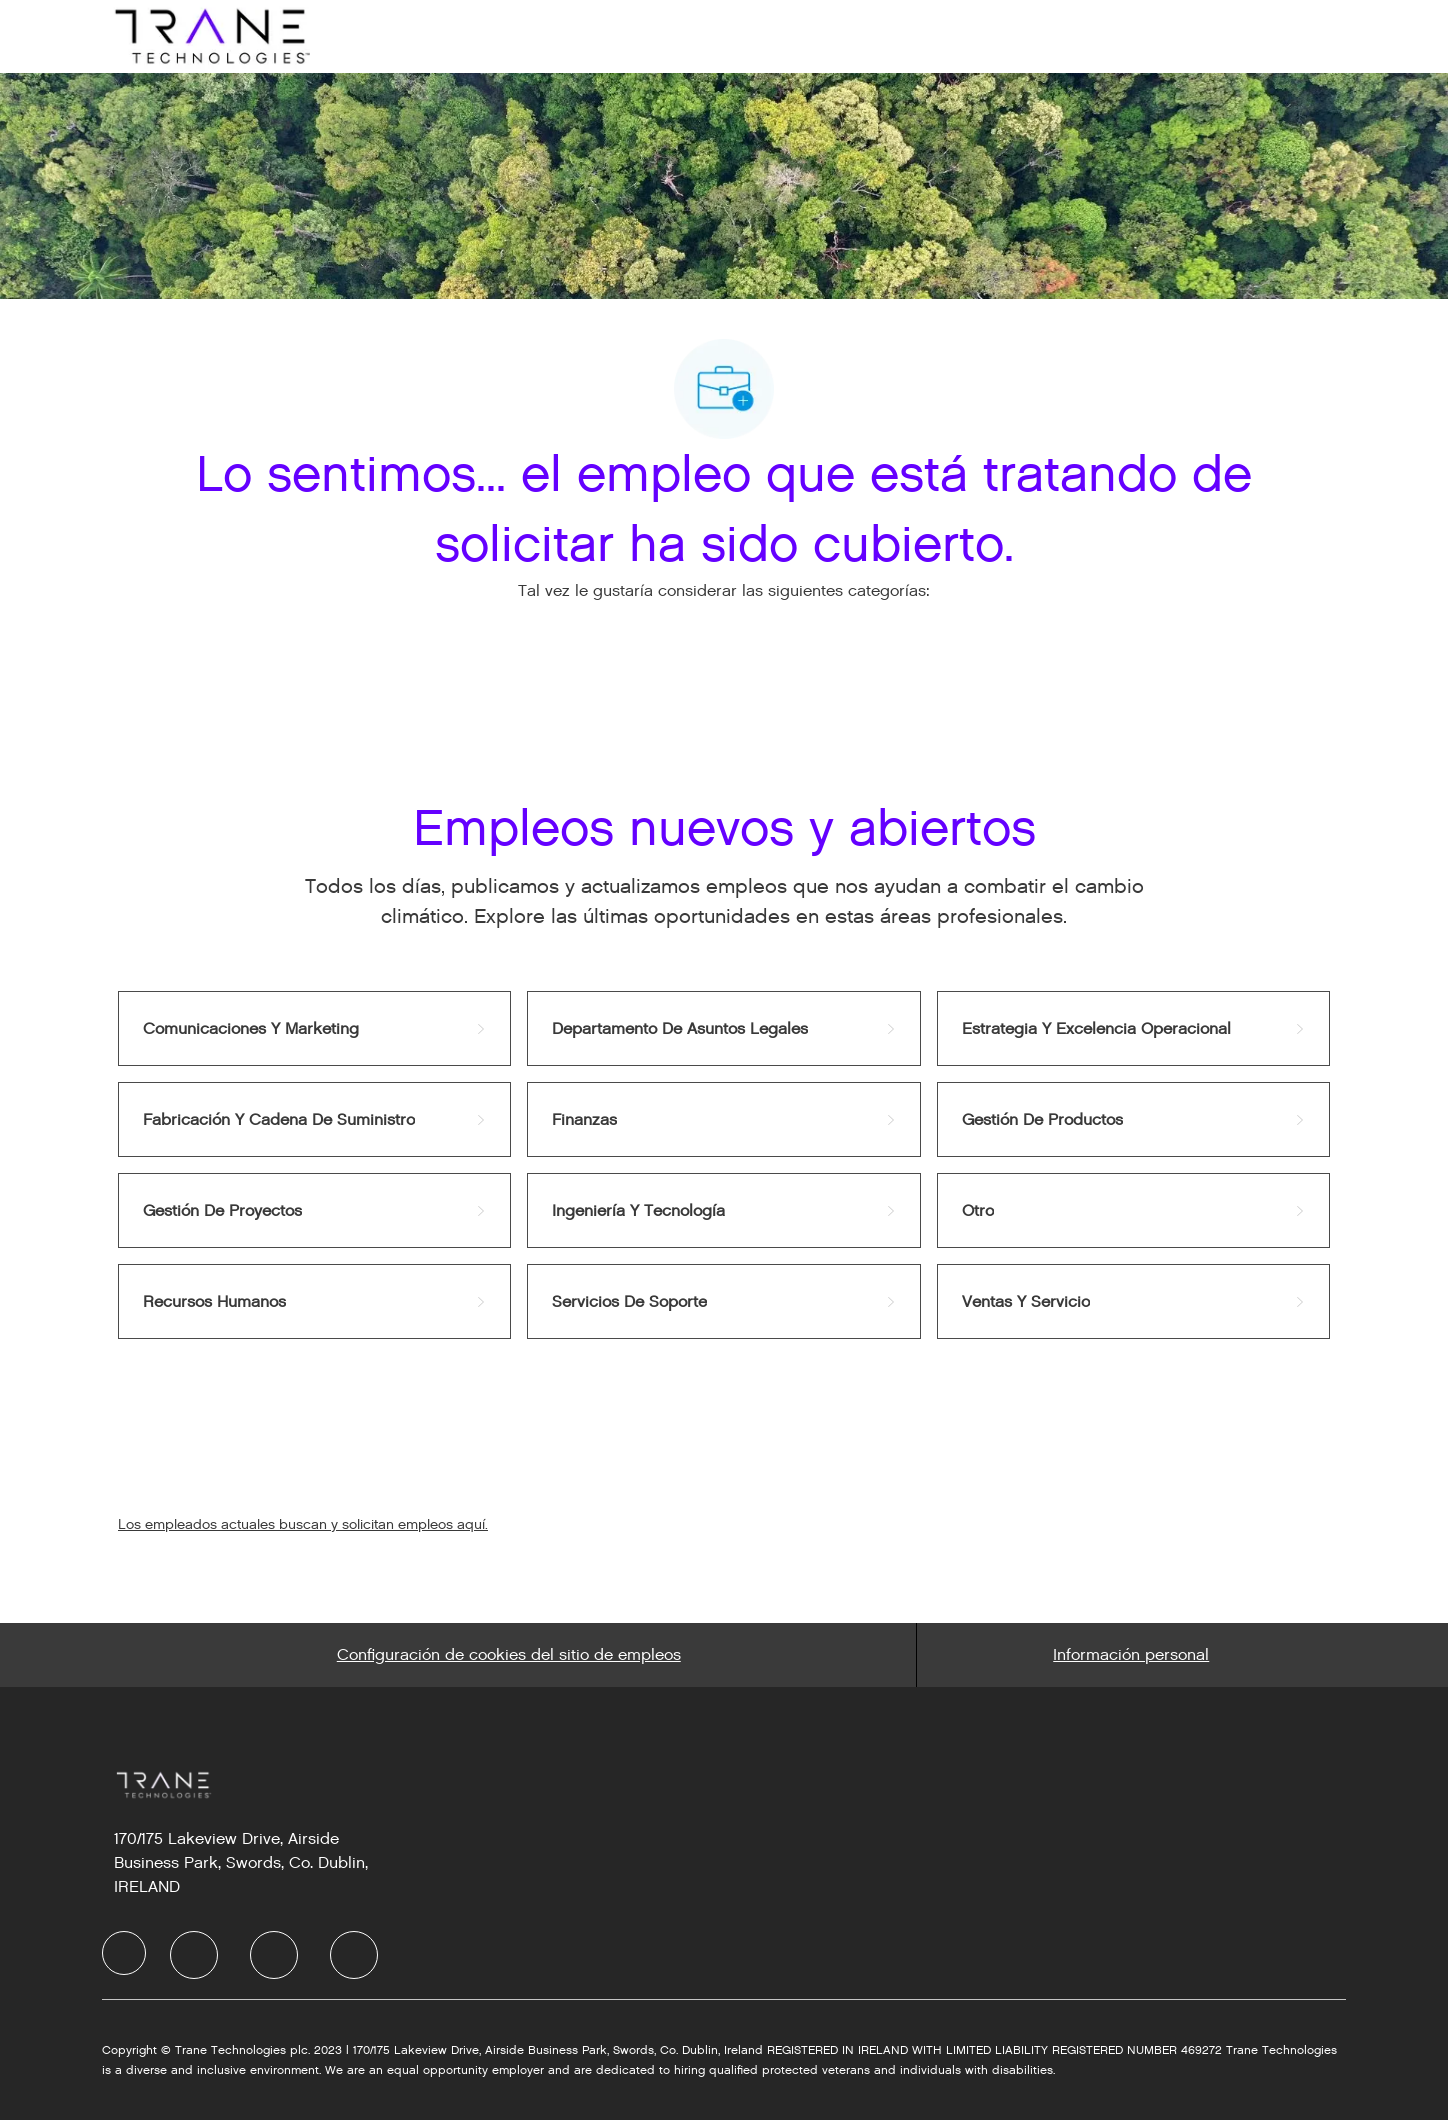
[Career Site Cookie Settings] (509, 1655)
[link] (314, 1028)
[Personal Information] (1131, 1655)
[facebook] (124, 1953)
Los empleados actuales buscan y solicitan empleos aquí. (303, 1524)
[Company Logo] (210, 35)
